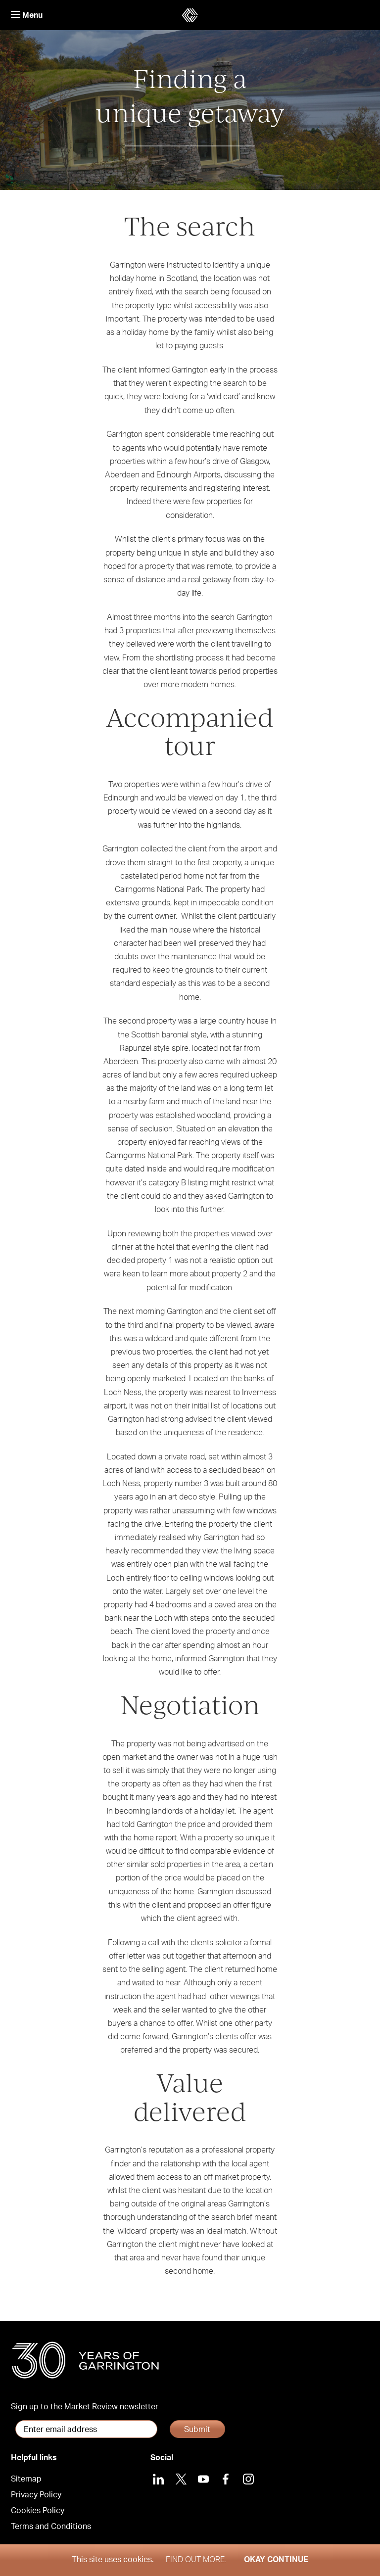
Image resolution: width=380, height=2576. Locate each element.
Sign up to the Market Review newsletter (84, 2407)
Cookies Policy (37, 2511)
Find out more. (196, 2560)
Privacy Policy (36, 2495)
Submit (197, 2430)
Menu (27, 15)
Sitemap (26, 2479)
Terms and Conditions (51, 2526)
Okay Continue (276, 2560)
